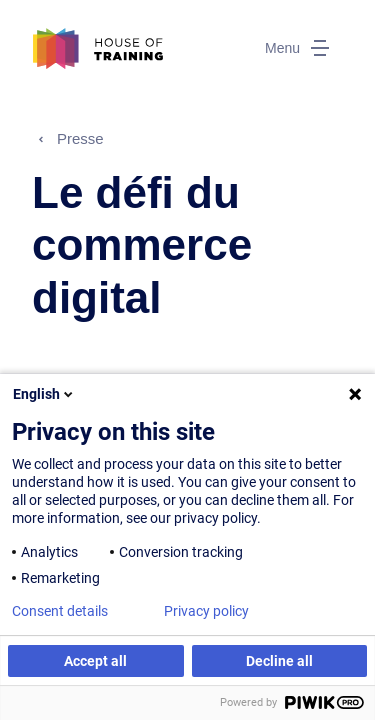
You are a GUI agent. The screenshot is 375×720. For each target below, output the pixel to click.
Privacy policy (206, 611)
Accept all (95, 661)
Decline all (279, 661)
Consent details (60, 611)
